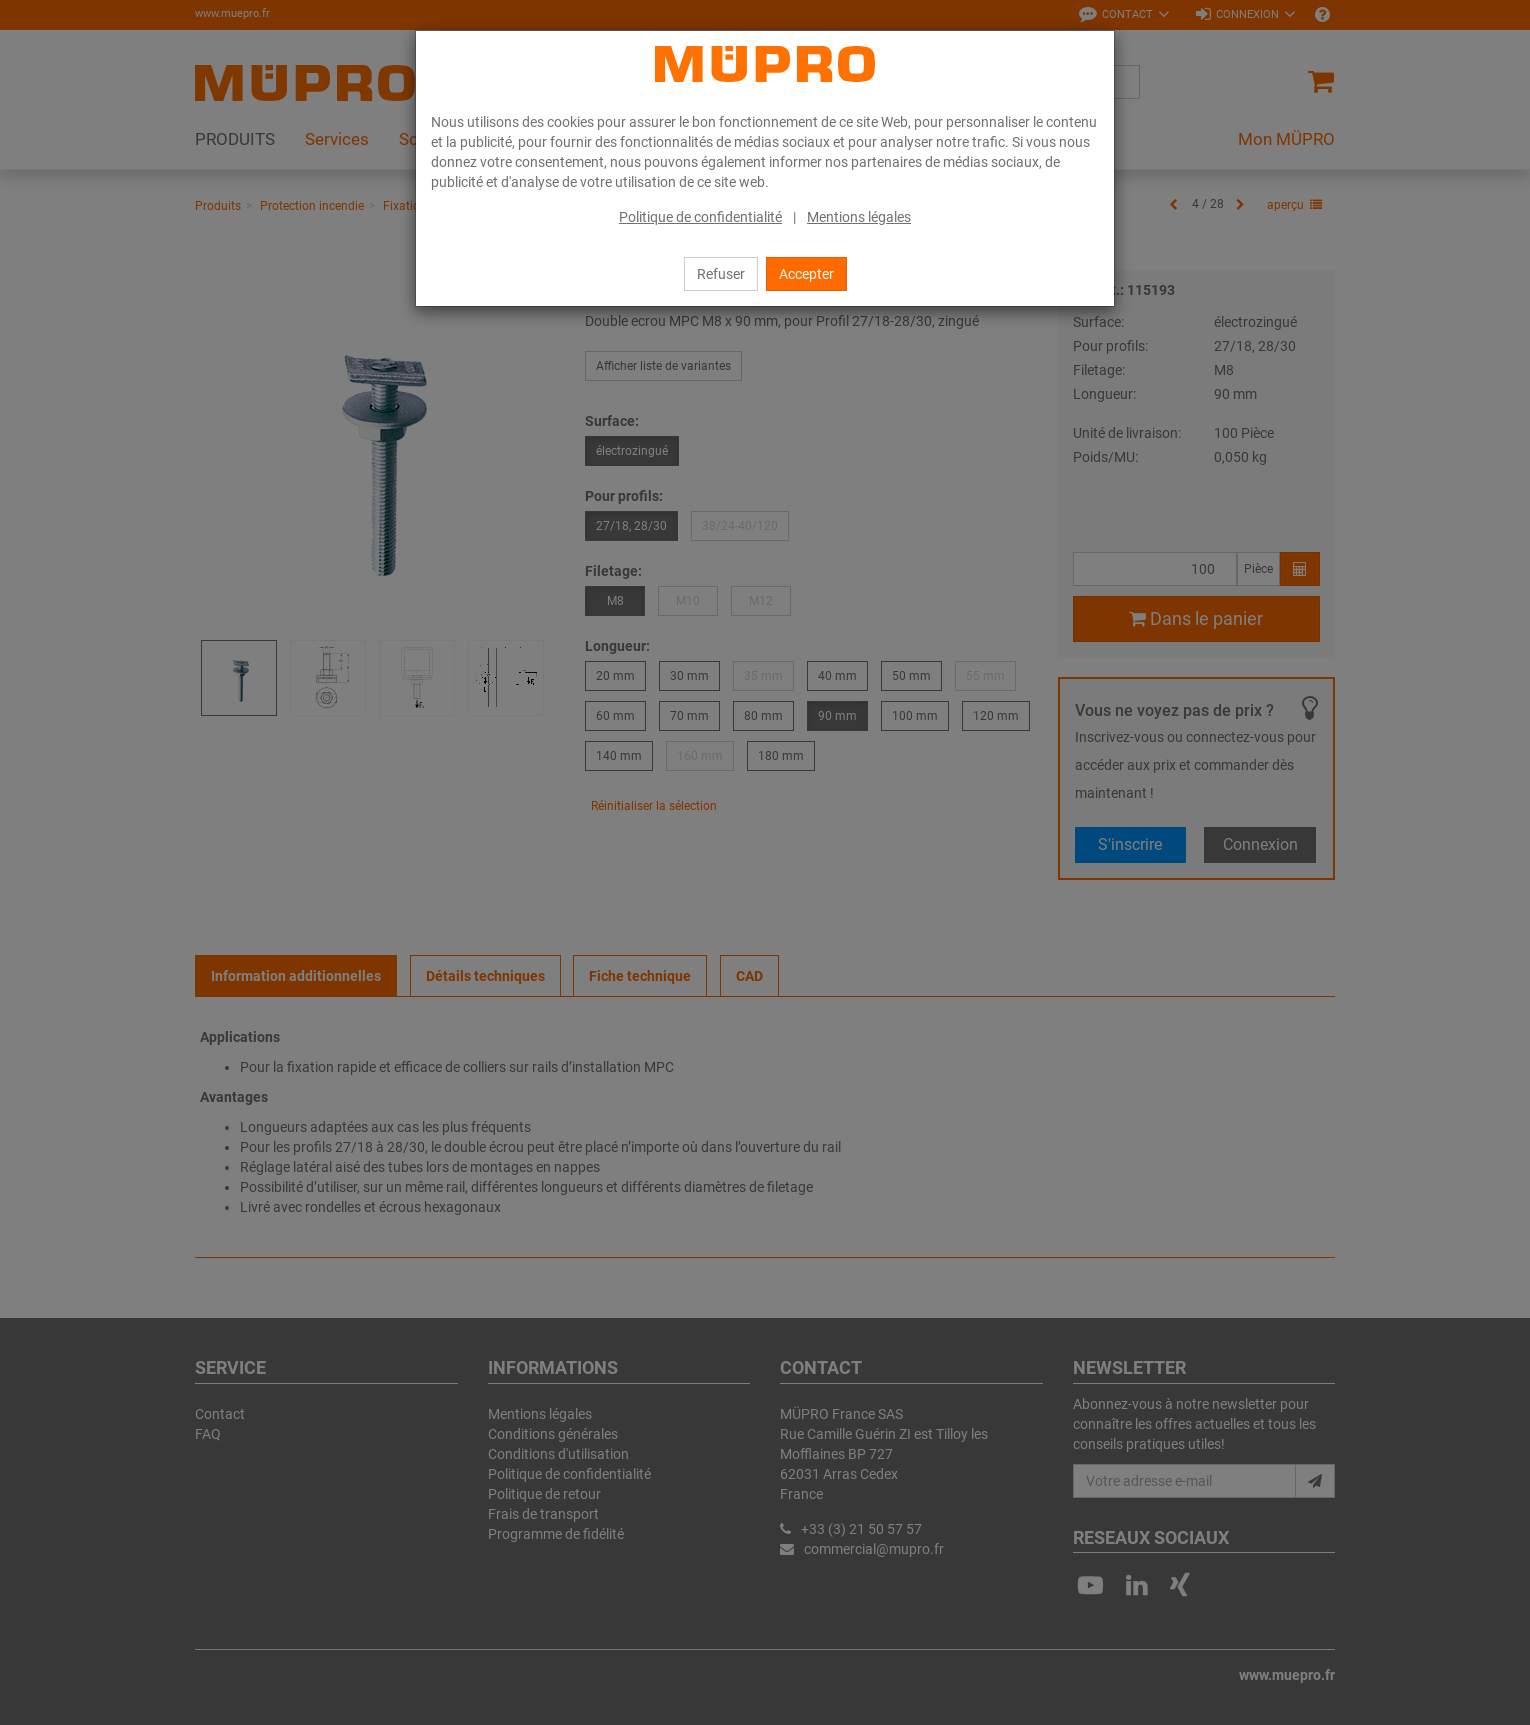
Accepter (806, 274)
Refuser (721, 274)
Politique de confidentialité (700, 217)
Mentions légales (859, 217)
